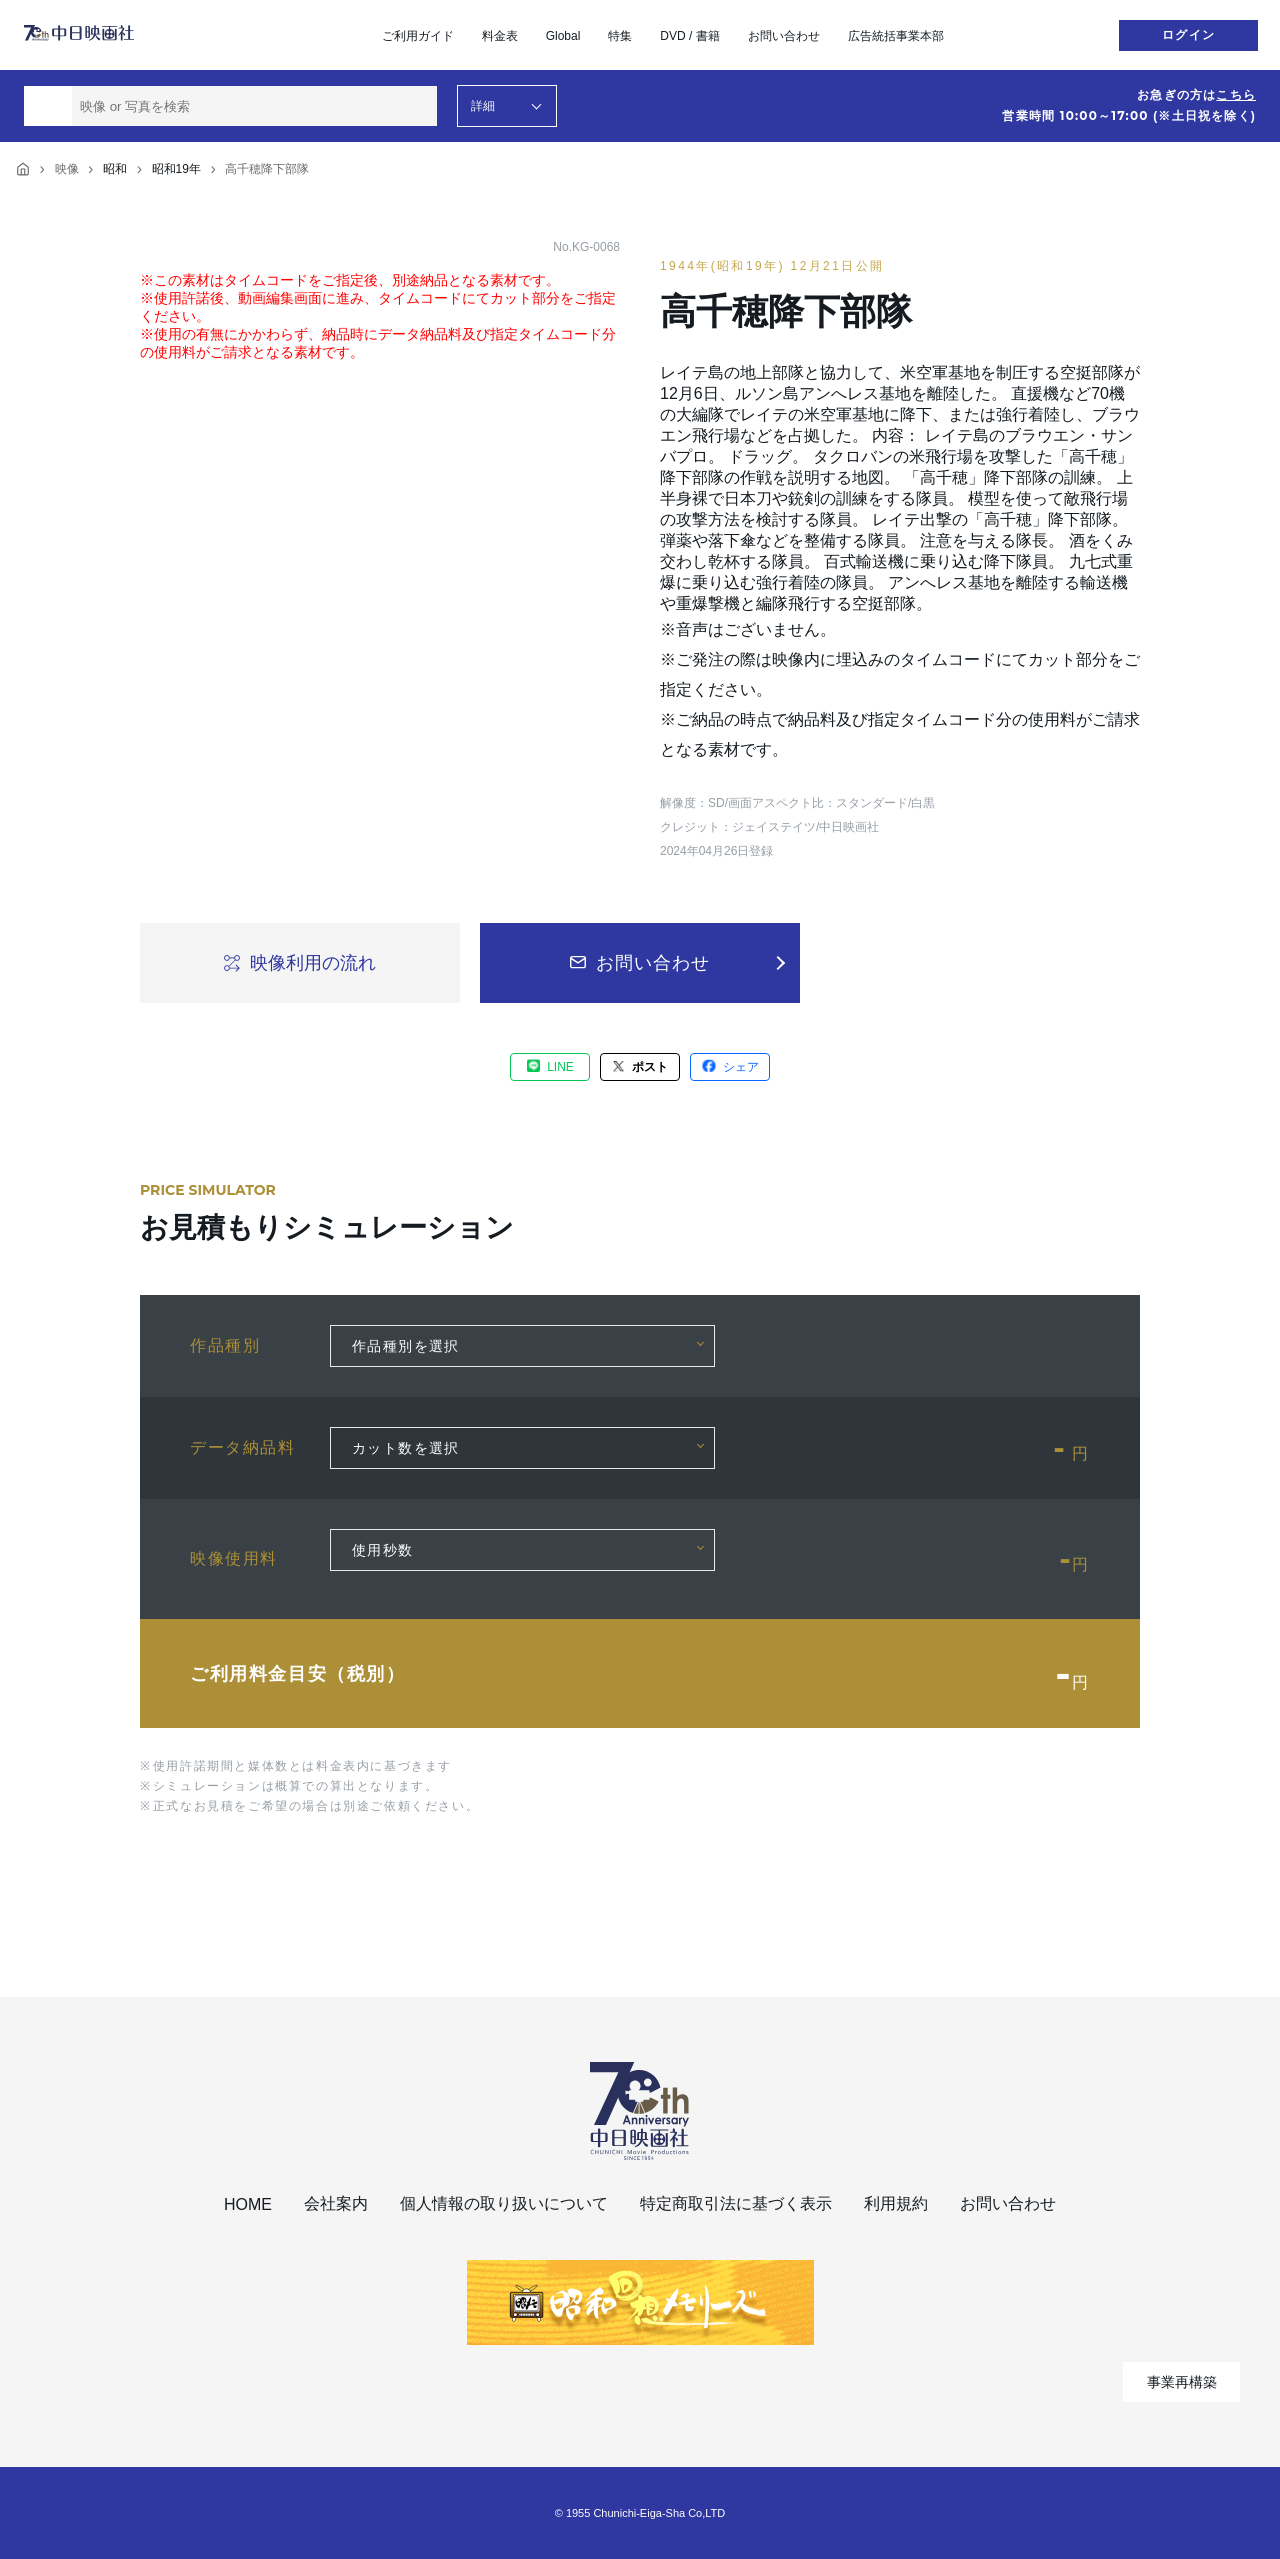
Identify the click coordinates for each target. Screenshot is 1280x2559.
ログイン (1188, 35)
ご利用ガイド (418, 36)
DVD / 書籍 (689, 36)
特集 (620, 36)
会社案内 (336, 2203)
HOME (248, 2204)
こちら (1236, 95)
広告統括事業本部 (896, 36)
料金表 (500, 36)
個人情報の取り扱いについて (504, 2203)
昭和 (115, 169)
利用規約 (896, 2203)
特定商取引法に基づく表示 (736, 2203)
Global (563, 36)
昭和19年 (176, 169)
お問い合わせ (784, 36)
